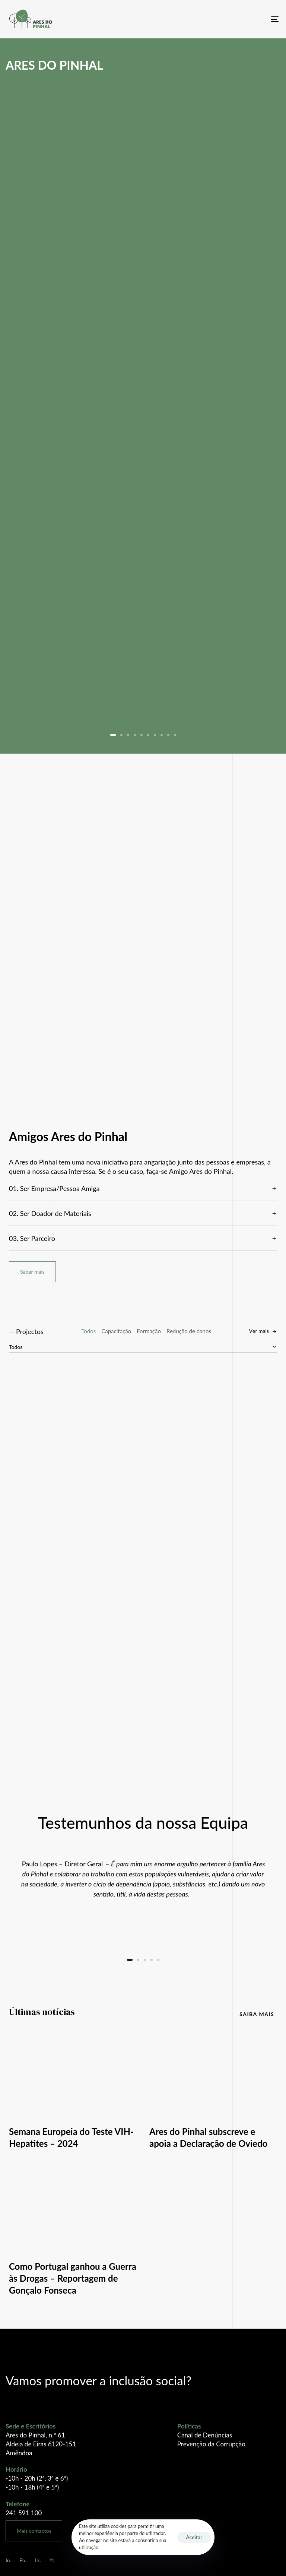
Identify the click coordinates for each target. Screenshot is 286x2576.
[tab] (143, 1188)
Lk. (38, 2560)
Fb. (22, 2560)
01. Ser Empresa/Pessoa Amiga (143, 1188)
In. (8, 2560)
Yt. (52, 2560)
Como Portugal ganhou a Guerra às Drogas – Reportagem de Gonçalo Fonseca (72, 2278)
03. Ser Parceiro (143, 1238)
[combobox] (143, 1347)
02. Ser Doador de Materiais (143, 1213)
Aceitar (194, 2537)
